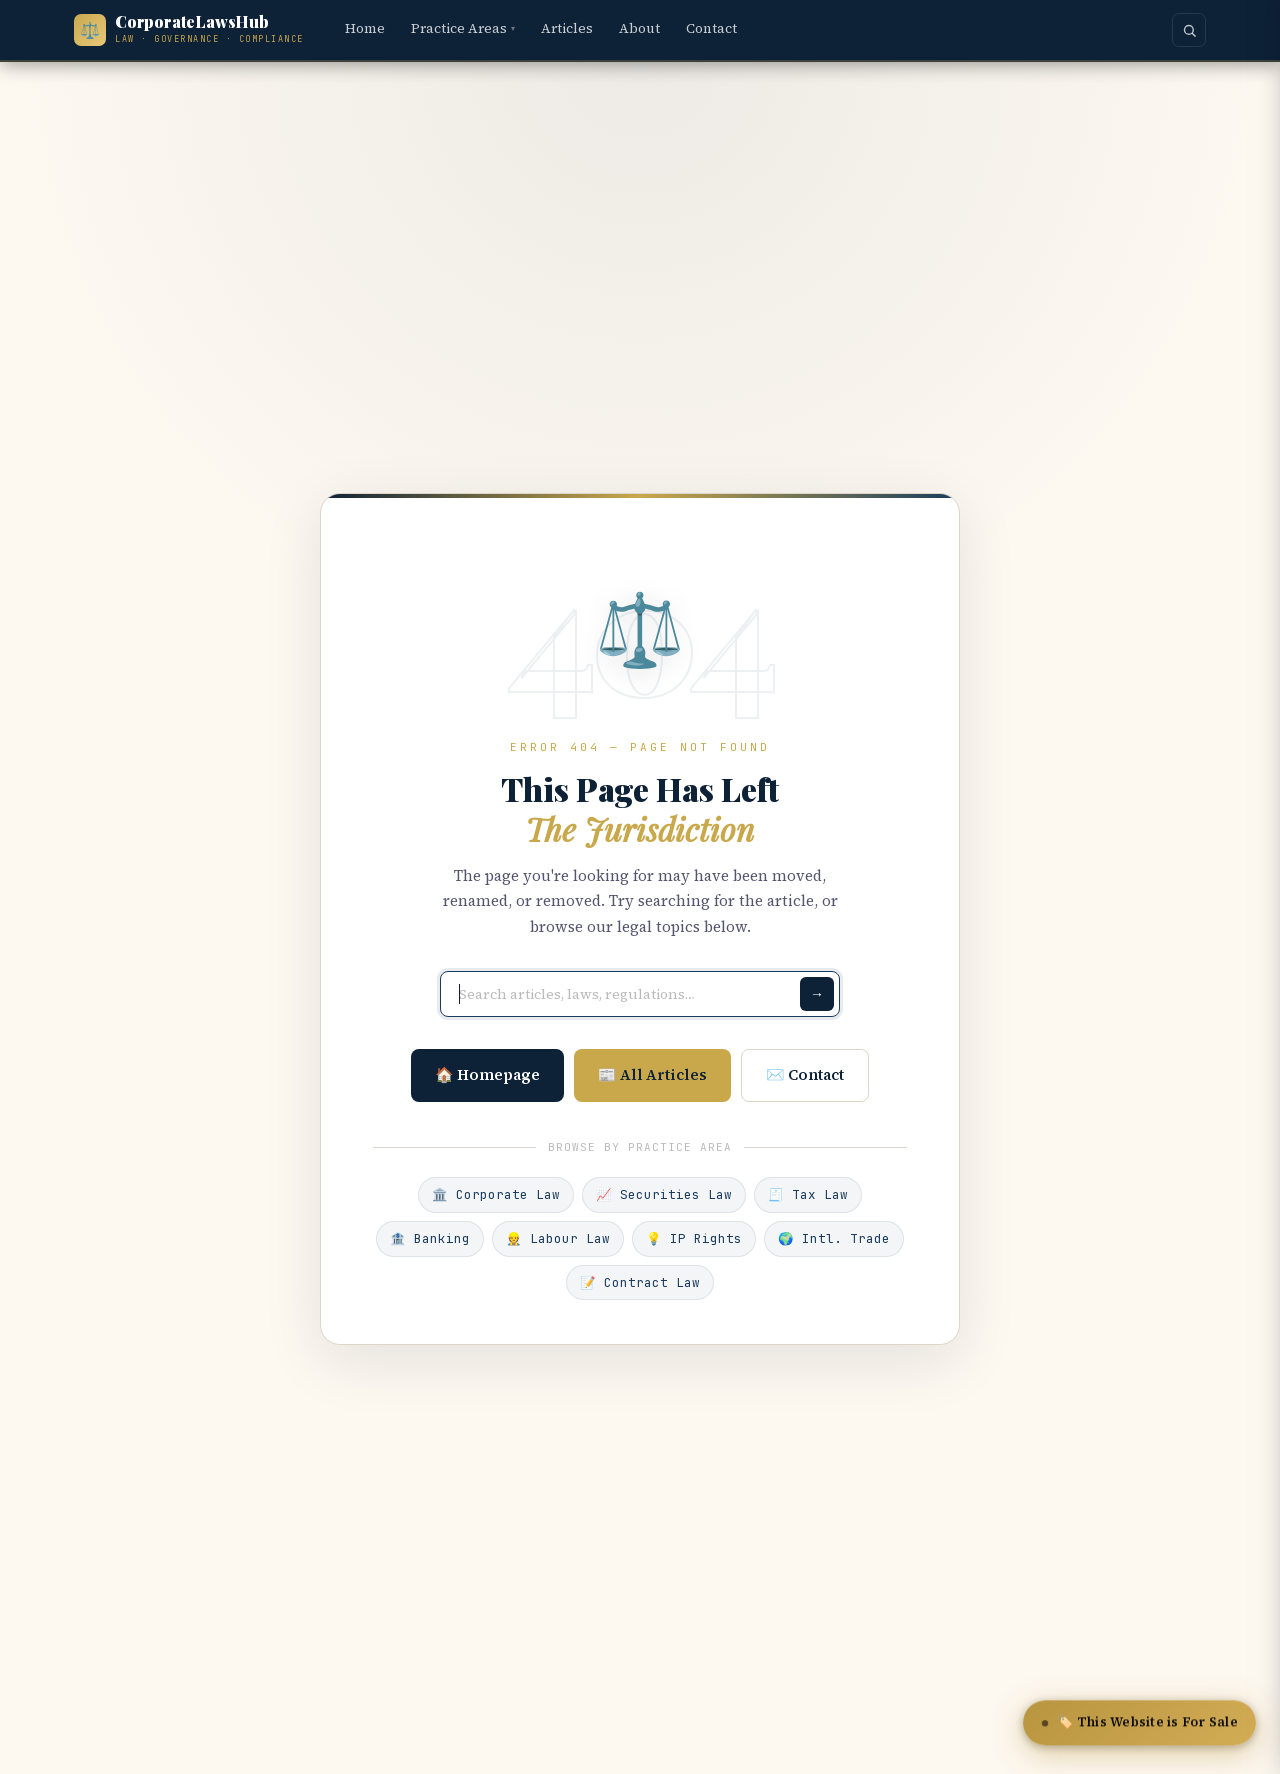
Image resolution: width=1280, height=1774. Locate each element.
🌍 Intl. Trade (834, 1238)
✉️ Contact (805, 1074)
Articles (567, 28)
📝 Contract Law (640, 1282)
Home (365, 28)
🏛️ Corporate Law (496, 1194)
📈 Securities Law (664, 1194)
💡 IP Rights (694, 1238)
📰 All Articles (652, 1074)
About (639, 28)
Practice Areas (463, 28)
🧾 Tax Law (808, 1194)
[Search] (1189, 30)
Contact (711, 28)
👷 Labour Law (558, 1238)
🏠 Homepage (487, 1074)
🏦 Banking (430, 1238)
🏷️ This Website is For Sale (1140, 1724)
